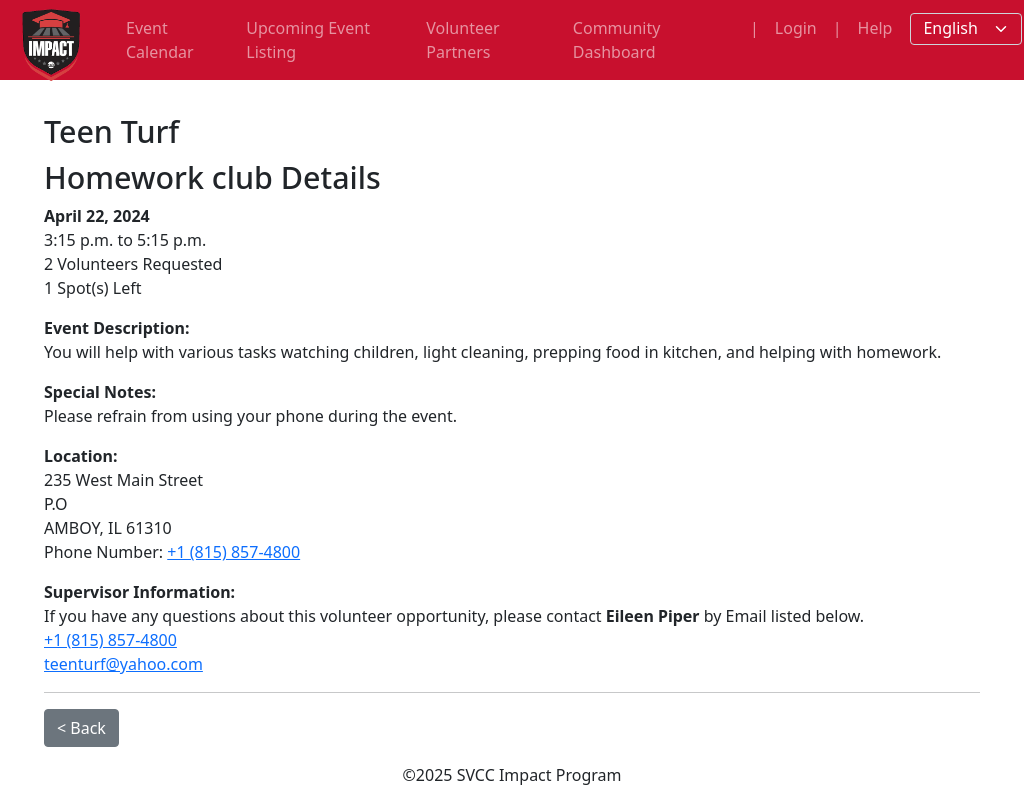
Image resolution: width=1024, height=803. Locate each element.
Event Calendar (160, 40)
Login (796, 28)
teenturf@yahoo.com (123, 664)
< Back (81, 728)
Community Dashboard (617, 40)
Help (875, 28)
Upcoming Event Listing (308, 40)
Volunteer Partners (462, 40)
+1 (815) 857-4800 (233, 552)
